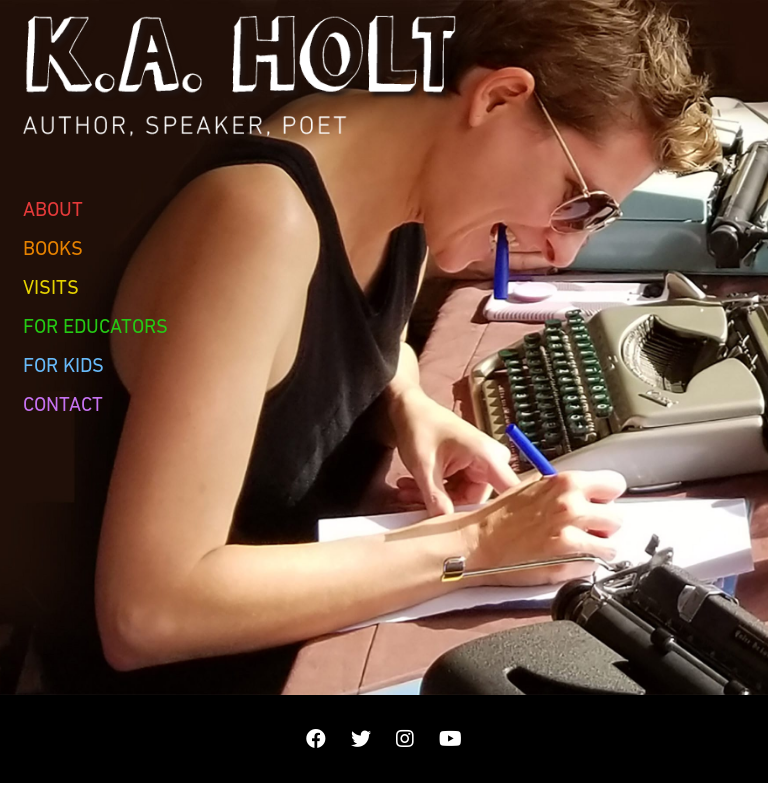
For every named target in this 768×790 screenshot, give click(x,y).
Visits (51, 287)
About (53, 209)
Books (53, 248)
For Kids (63, 365)
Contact (63, 404)
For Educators (95, 326)
